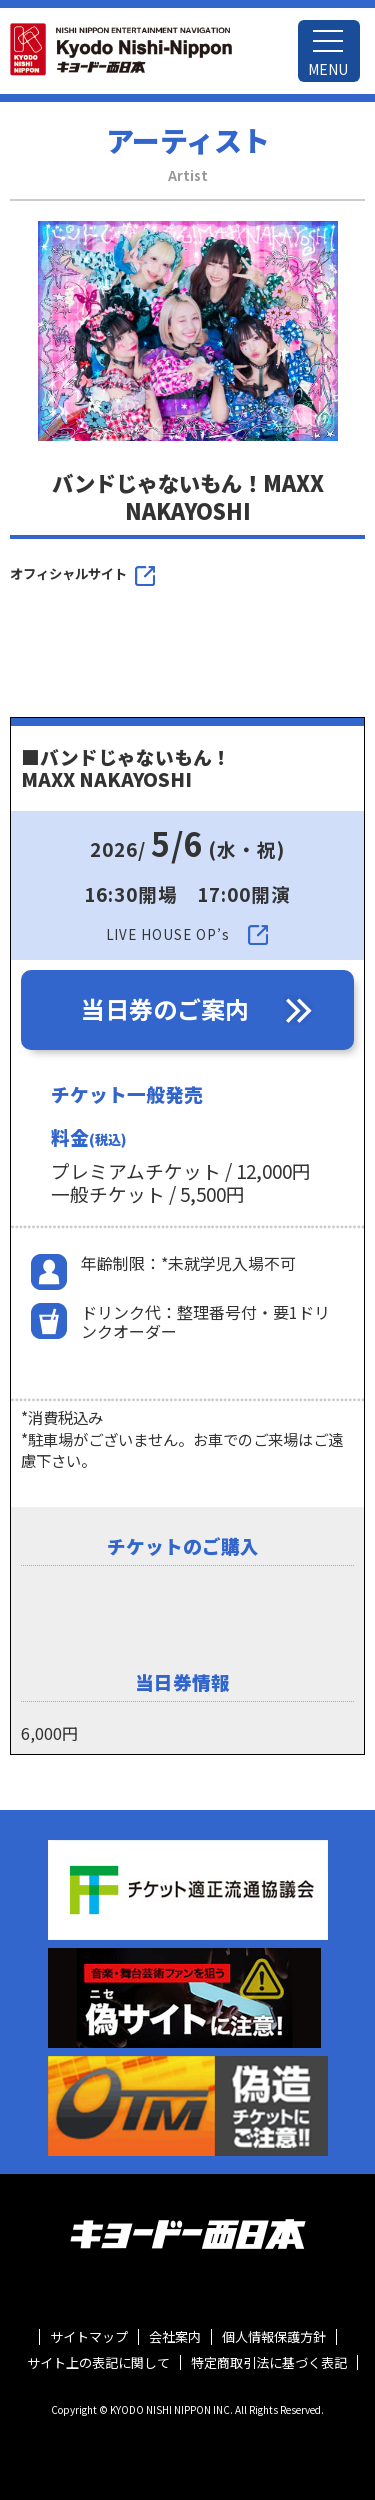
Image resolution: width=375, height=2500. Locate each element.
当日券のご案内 (165, 1008)
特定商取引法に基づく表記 (269, 2363)
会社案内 (175, 2337)
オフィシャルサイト (68, 573)
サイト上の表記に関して (98, 2363)
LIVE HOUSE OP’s (168, 934)
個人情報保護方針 (274, 2337)
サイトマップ (89, 2337)
